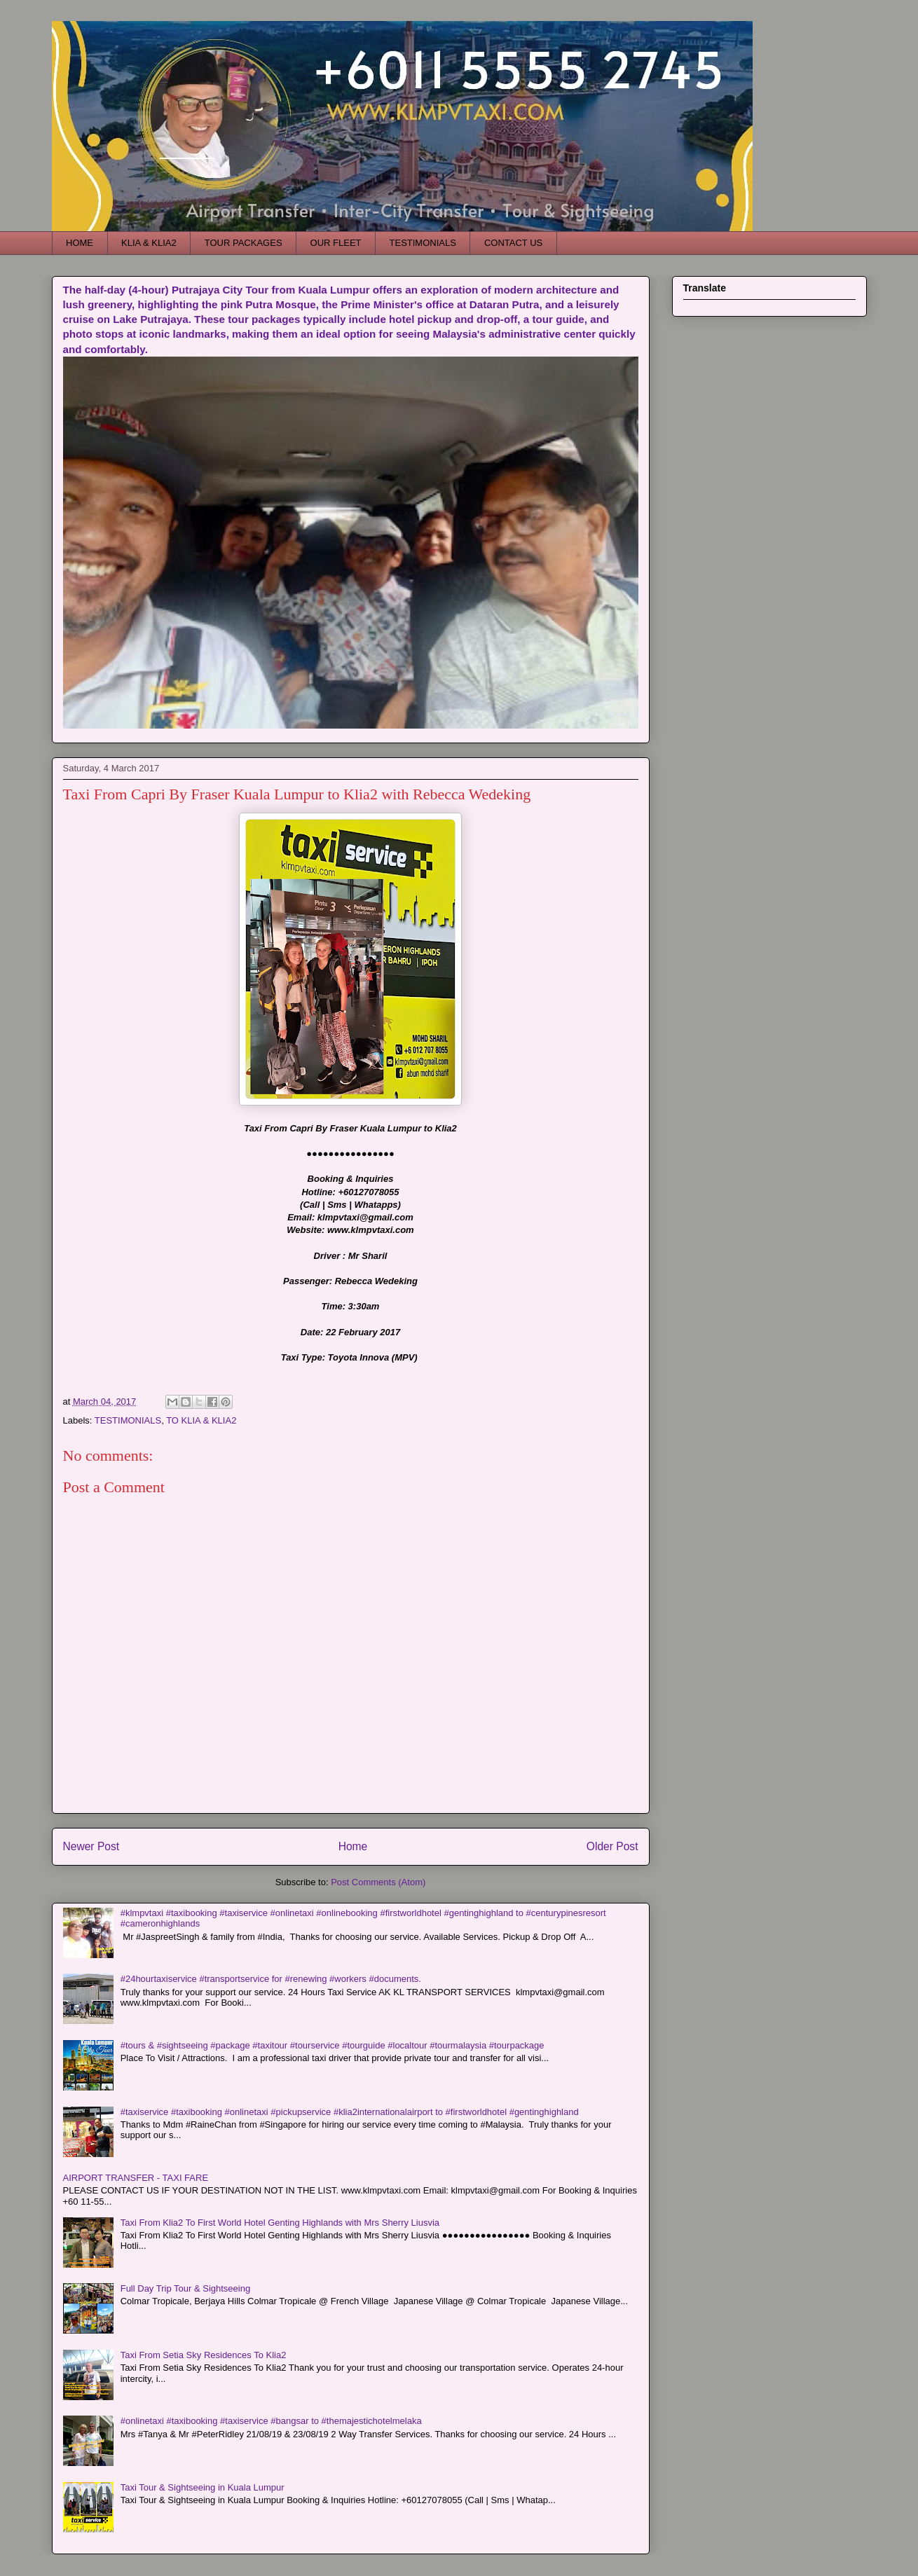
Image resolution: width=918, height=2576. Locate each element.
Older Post (612, 1846)
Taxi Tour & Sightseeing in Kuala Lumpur (203, 2487)
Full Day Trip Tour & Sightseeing (185, 2288)
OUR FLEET (336, 242)
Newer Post (91, 1846)
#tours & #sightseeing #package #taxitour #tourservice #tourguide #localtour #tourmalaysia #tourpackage (332, 2045)
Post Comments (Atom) (378, 1882)
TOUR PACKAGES (243, 242)
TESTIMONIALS (423, 242)
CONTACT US (513, 242)
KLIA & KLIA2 (149, 242)
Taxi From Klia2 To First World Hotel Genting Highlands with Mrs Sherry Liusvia (280, 2222)
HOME (79, 242)
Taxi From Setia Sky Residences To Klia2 (204, 2355)
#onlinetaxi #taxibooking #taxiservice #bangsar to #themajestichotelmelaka (271, 2421)
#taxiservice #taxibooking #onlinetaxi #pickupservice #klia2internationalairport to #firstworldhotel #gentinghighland (350, 2112)
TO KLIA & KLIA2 (201, 1420)
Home (353, 1846)
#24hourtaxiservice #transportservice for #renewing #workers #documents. (271, 1979)
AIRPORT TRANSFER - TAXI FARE (136, 2177)
